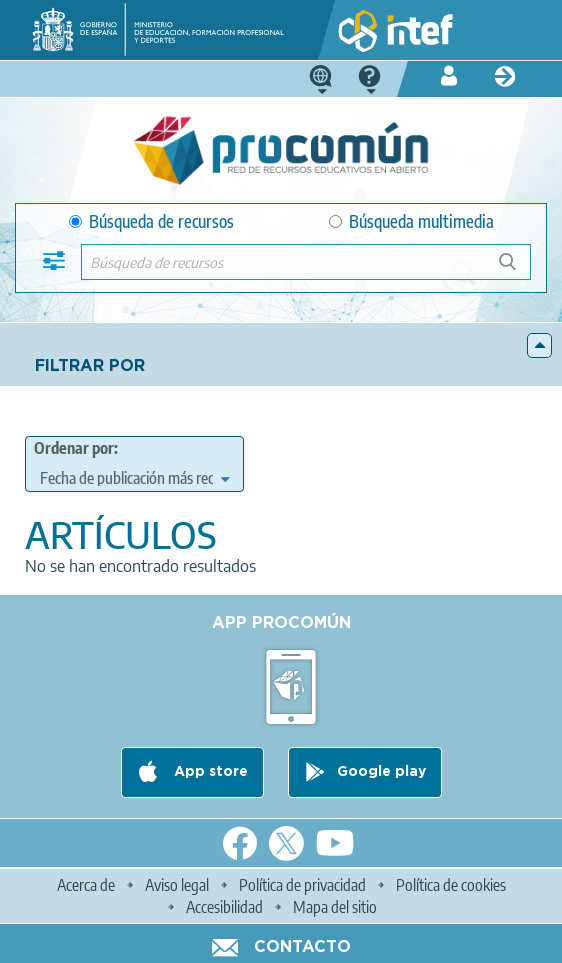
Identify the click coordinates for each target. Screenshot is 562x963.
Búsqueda (518, 269)
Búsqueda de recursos (151, 221)
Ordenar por (74, 448)
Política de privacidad (302, 885)
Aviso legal (177, 885)
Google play (381, 772)
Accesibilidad (224, 907)
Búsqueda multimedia (411, 221)
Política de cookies (451, 885)
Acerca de (86, 885)
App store (209, 772)
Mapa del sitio (335, 907)
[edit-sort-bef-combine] (134, 478)
